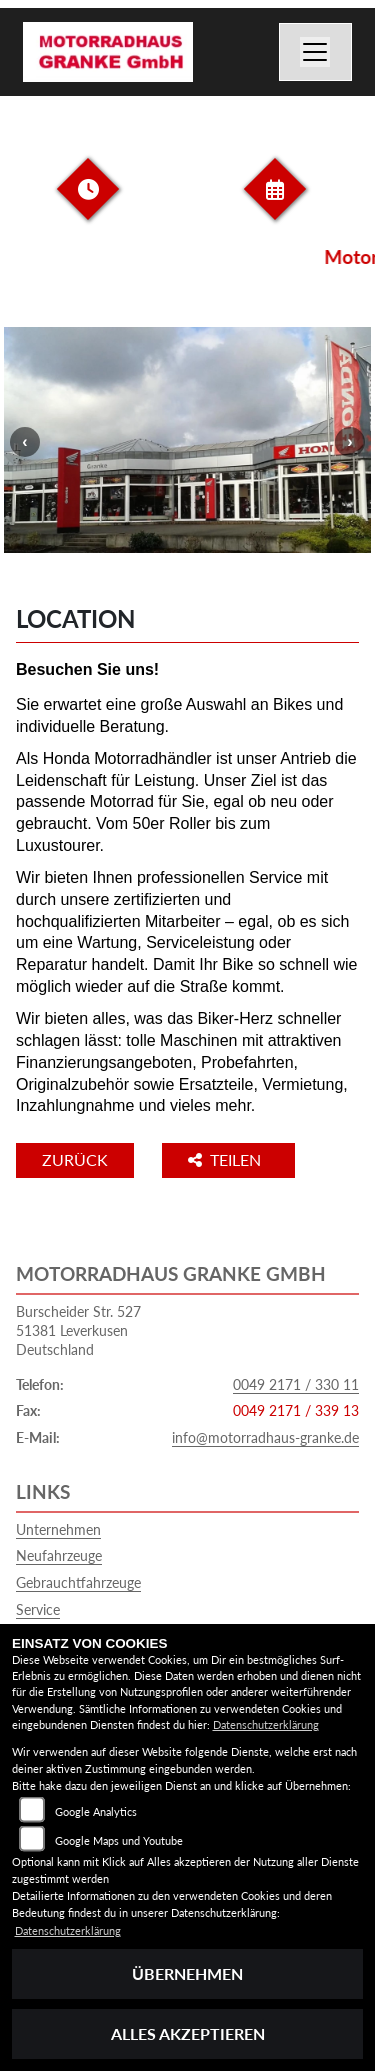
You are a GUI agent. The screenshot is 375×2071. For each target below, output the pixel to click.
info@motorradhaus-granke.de (265, 1437)
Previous (25, 442)
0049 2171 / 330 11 (296, 1384)
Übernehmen (187, 1973)
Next (350, 442)
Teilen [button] (226, 1159)
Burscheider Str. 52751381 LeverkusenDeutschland (78, 1330)
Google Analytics (96, 1811)
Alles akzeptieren (188, 2033)
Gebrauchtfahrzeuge (78, 1582)
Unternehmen (58, 1529)
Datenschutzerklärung (266, 1724)
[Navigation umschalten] (316, 52)
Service (38, 1609)
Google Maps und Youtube (119, 1840)
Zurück (75, 1159)
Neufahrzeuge (59, 1555)
